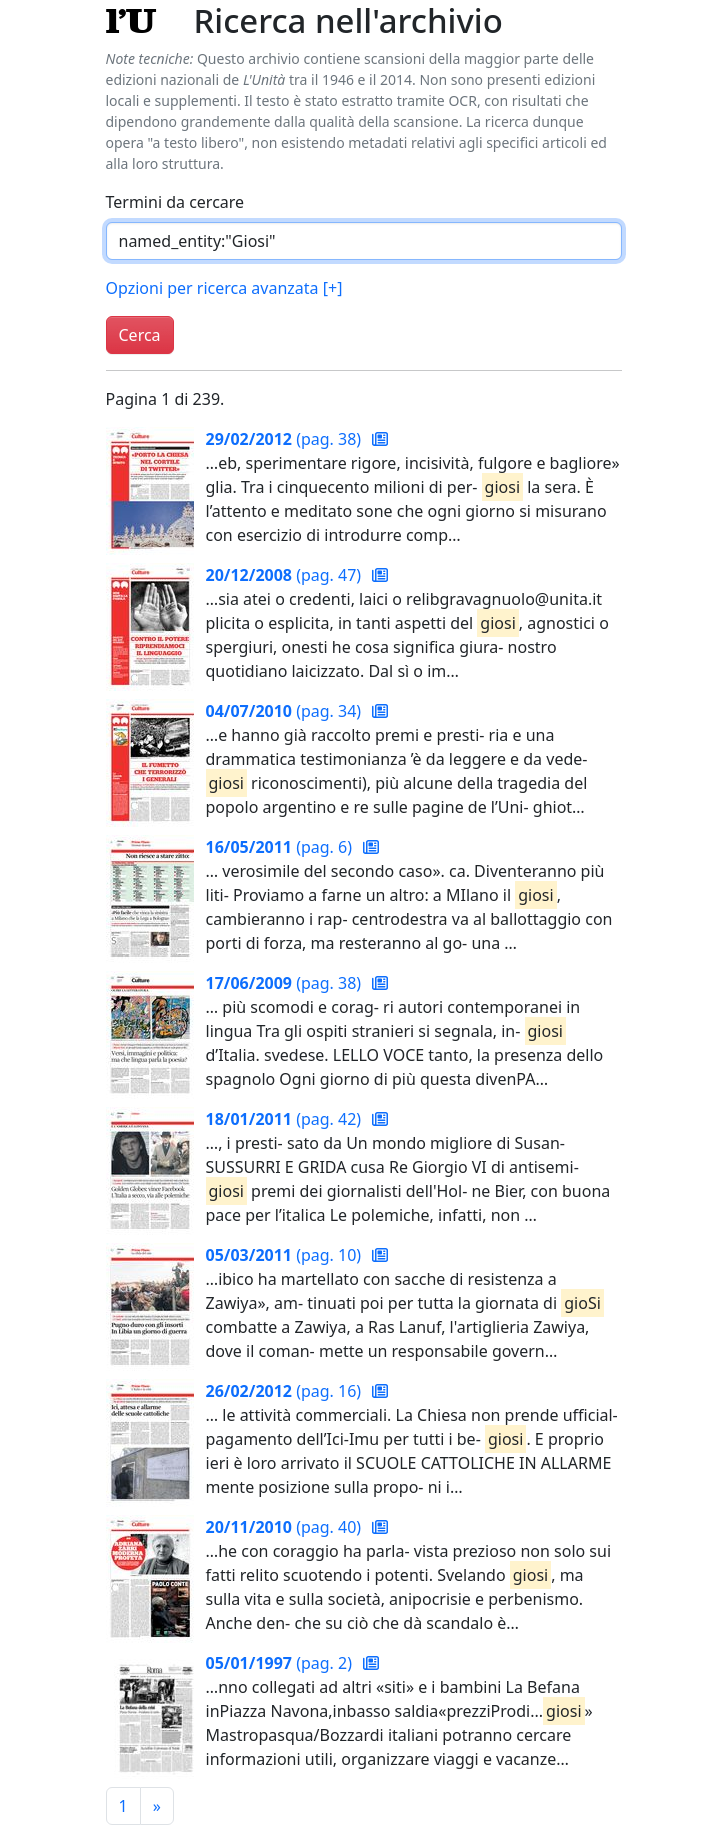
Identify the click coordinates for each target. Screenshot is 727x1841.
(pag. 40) (286, 1527)
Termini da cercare (175, 202)
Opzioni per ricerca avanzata (224, 288)
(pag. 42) (286, 1119)
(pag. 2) (281, 1663)
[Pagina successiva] (157, 1806)
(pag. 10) (286, 1255)
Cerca (140, 335)
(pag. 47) (286, 575)
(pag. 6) (281, 847)
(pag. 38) (286, 439)
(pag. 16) (286, 1391)
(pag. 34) (286, 711)
